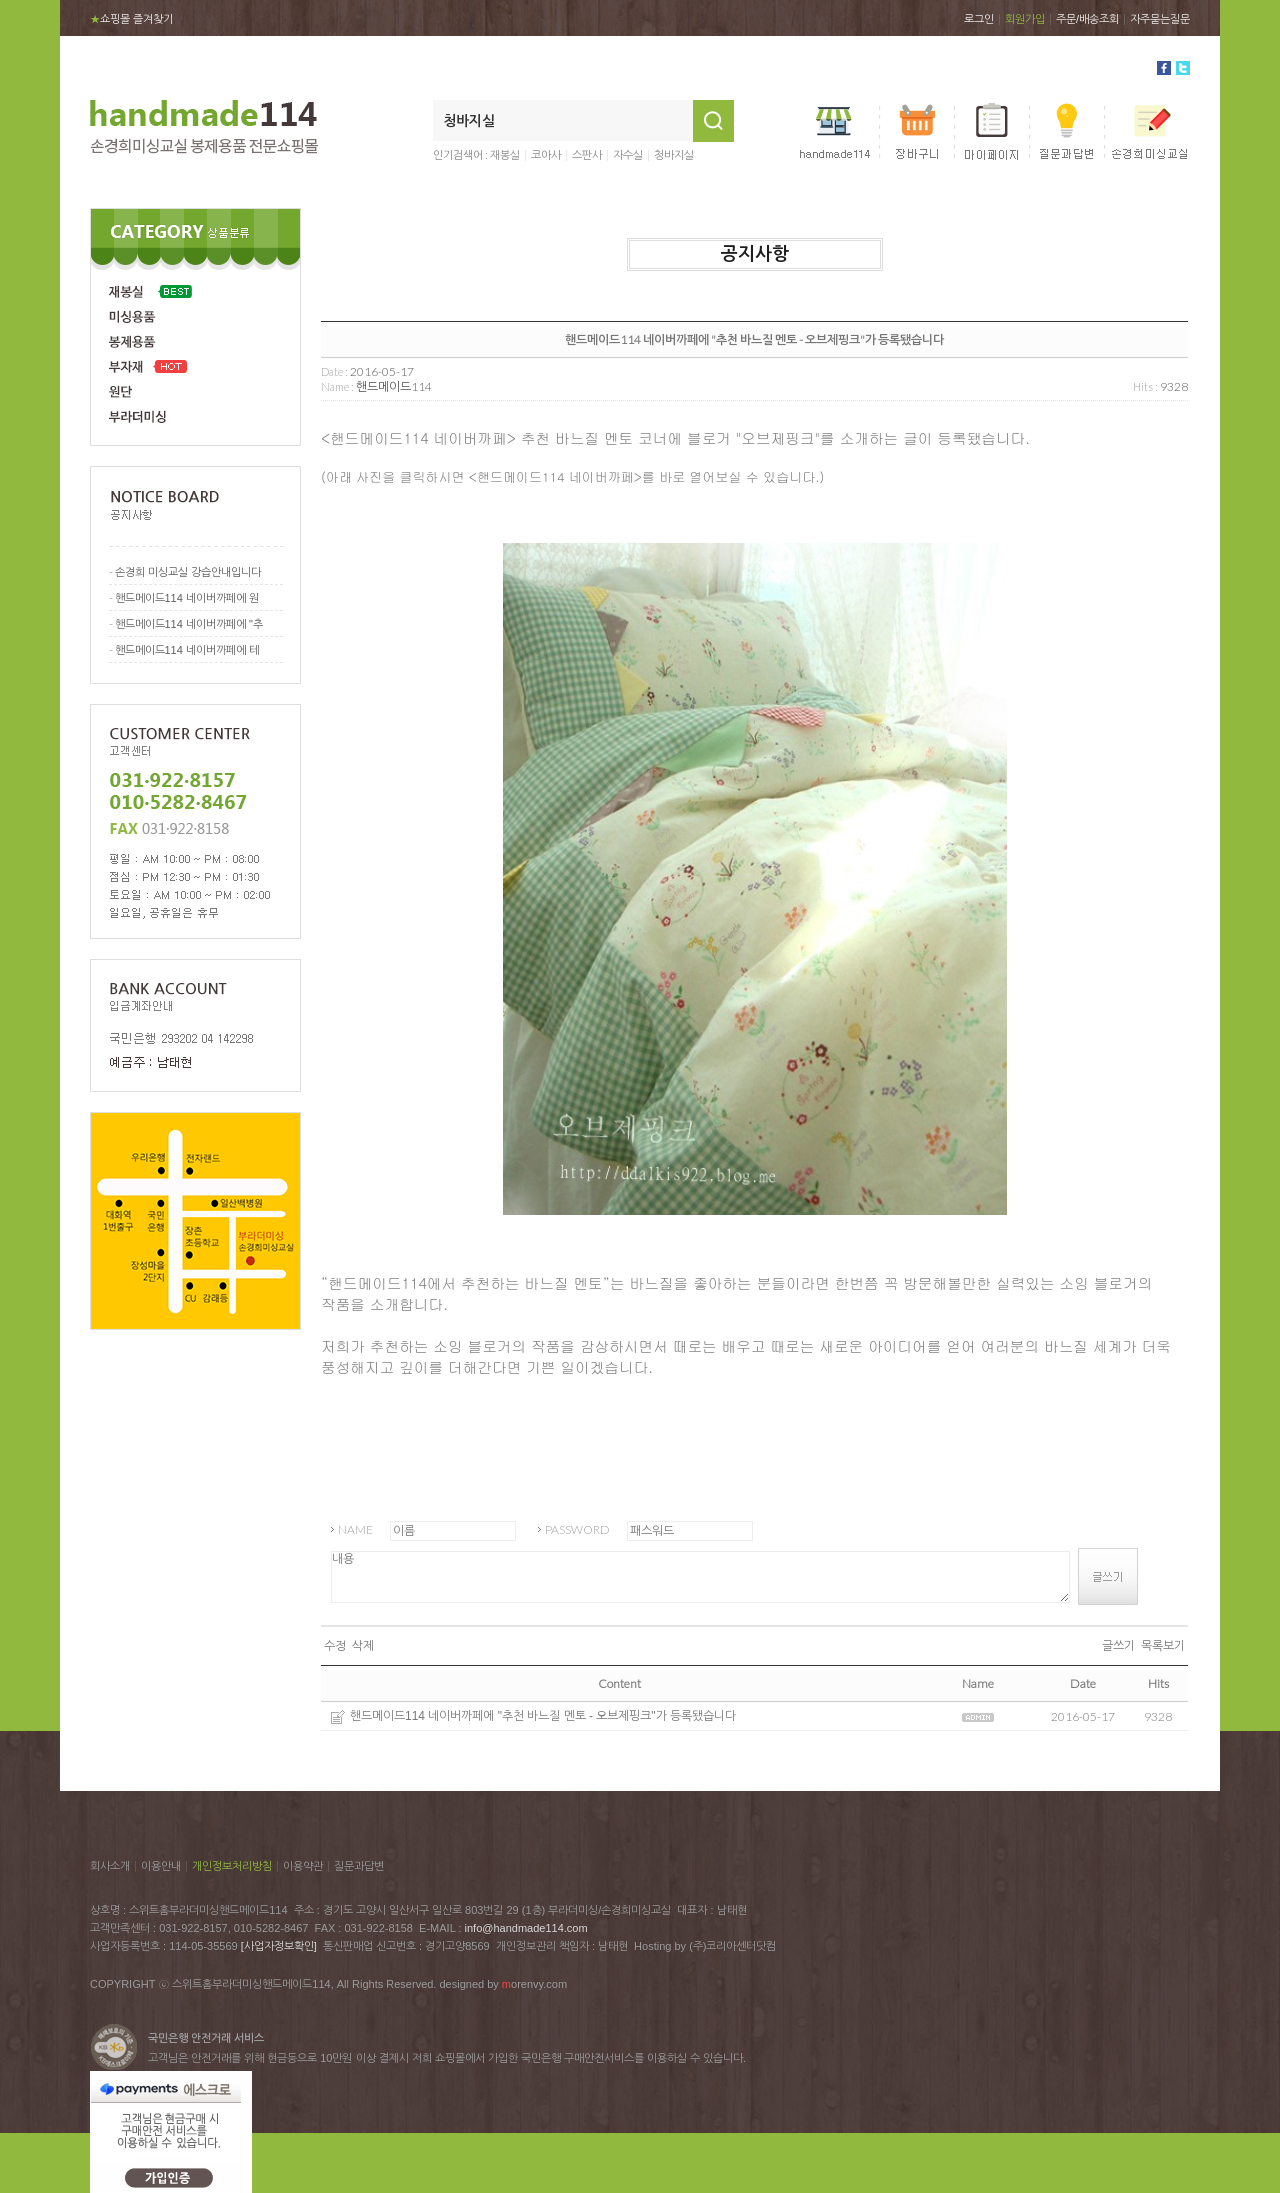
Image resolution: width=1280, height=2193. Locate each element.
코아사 (546, 155)
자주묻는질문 (1160, 19)
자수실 (628, 155)
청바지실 (674, 155)
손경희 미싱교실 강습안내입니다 (188, 572)
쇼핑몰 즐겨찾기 (131, 19)
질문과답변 (359, 1866)
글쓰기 (1118, 1646)
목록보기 (1163, 1646)
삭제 (363, 1646)
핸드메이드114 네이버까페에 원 (187, 598)
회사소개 (110, 1866)
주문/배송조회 (1087, 19)
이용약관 (303, 1866)
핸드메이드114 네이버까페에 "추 (189, 624)
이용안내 (161, 1866)
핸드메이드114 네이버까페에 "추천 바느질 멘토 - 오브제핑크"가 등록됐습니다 (543, 1716)
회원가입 (1025, 19)
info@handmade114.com (526, 1928)
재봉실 (505, 155)
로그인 (979, 19)
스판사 (587, 155)
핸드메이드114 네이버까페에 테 (187, 650)
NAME (355, 1529)
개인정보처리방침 (232, 1866)
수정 (335, 1646)
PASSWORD (577, 1529)
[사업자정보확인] (279, 1946)
